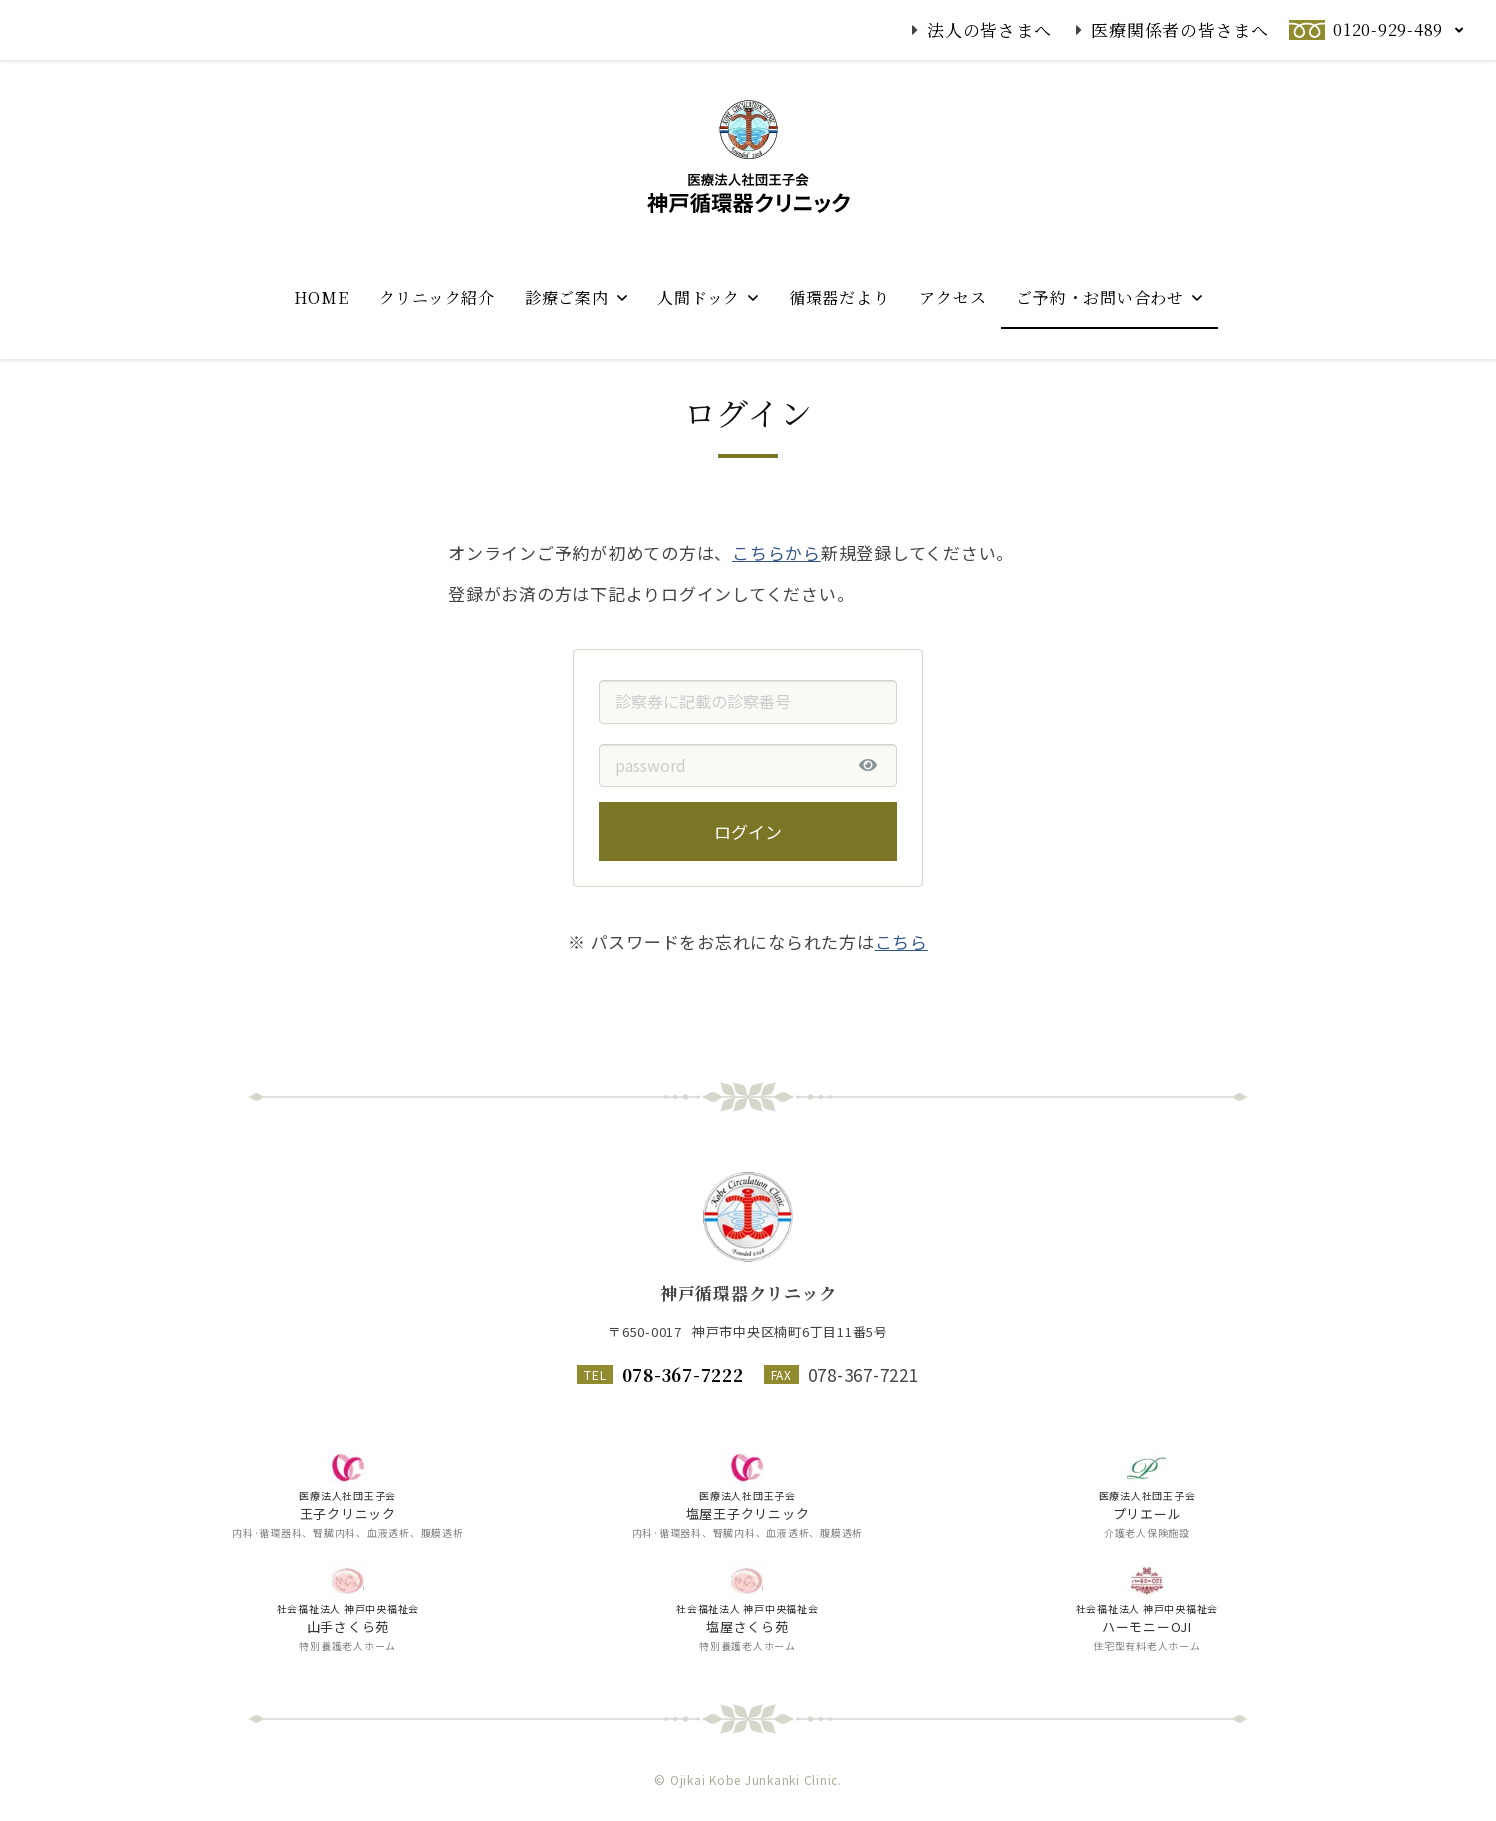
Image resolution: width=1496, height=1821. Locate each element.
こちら (901, 985)
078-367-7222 (683, 1374)
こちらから (776, 595)
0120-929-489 (1388, 29)
